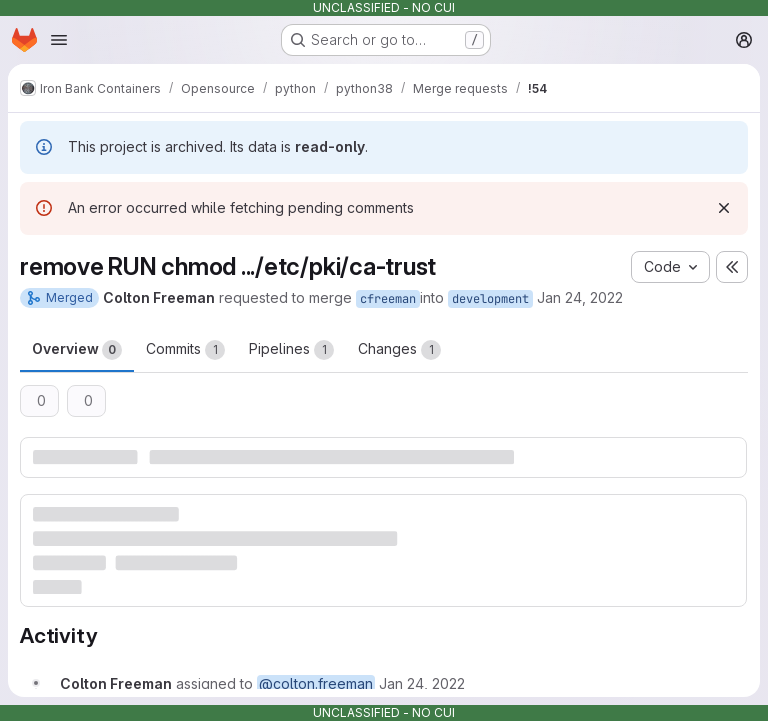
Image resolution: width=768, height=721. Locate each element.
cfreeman (388, 299)
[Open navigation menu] (59, 40)
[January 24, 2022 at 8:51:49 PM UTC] (422, 683)
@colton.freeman (316, 683)
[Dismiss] (724, 208)
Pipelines (291, 350)
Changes (399, 350)
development (490, 299)
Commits (185, 350)
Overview (77, 350)
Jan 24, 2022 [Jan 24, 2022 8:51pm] (580, 297)
